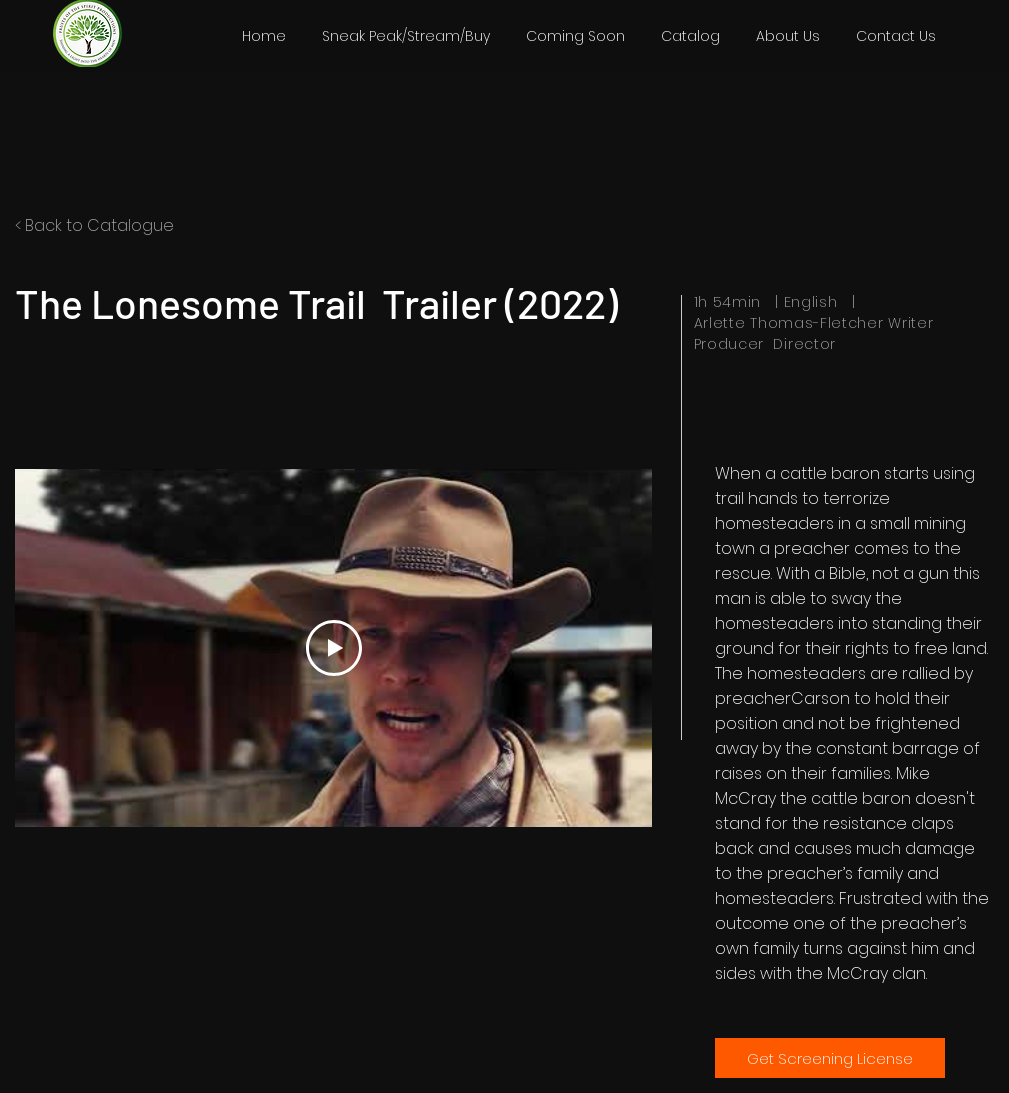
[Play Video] (333, 648)
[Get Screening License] (830, 1058)
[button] (690, 36)
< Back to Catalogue (94, 225)
